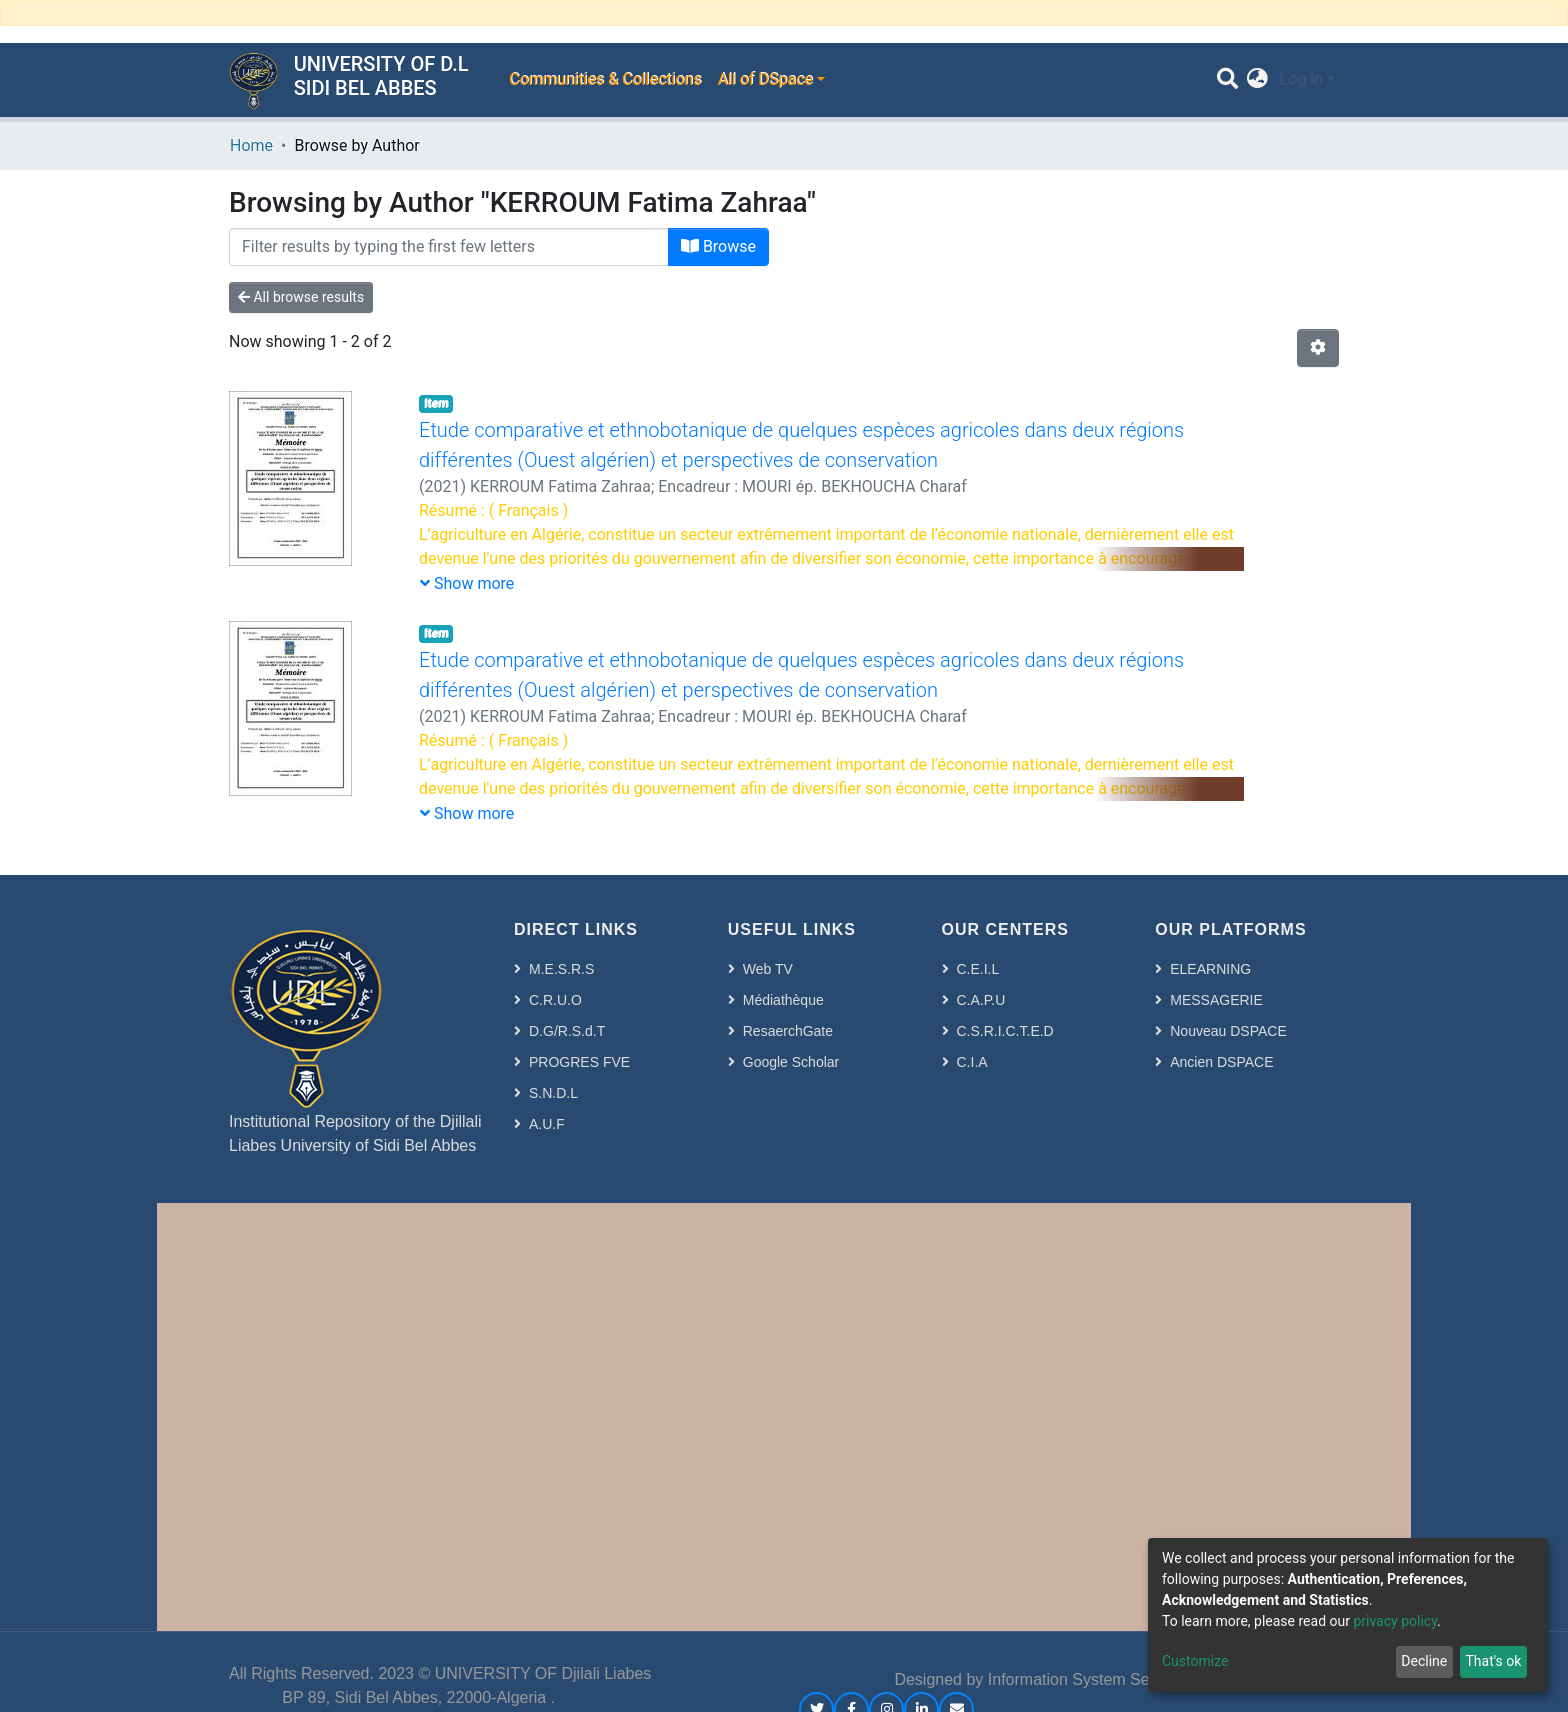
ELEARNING (1210, 969)
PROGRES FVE (579, 1062)
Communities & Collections (605, 79)
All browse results (301, 297)
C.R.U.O (555, 1000)
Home (251, 145)
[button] (1257, 80)
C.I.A (972, 1062)
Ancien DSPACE (1221, 1062)
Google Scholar (791, 1062)
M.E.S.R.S (561, 969)
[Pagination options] (1318, 348)
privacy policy (1395, 1621)
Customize (1195, 1661)
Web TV (768, 969)
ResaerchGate (788, 1031)
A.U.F (547, 1124)
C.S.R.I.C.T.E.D (1005, 1031)
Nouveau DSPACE (1228, 1031)
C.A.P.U (981, 1000)
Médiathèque (783, 1000)
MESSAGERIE (1216, 1000)
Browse (718, 246)
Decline (1424, 1661)
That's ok (1493, 1661)
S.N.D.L (553, 1093)
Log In (1301, 79)
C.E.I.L (978, 969)
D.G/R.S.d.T (567, 1031)
